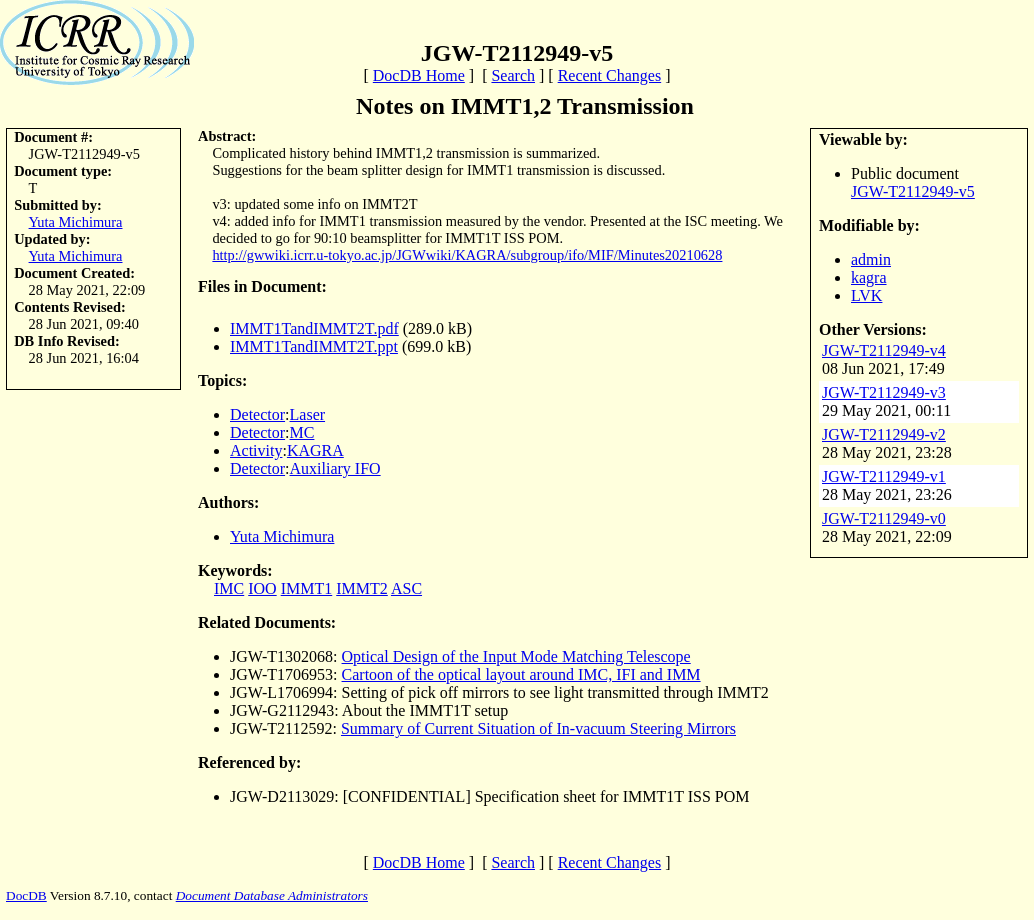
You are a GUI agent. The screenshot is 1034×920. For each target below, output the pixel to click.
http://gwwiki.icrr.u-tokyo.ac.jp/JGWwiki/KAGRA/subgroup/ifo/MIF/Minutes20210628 (467, 255)
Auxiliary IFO (335, 468)
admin (871, 259)
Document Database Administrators (272, 895)
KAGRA (315, 450)
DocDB (26, 895)
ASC (406, 588)
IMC (229, 588)
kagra (869, 277)
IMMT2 (362, 588)
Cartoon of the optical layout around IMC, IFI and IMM (521, 674)
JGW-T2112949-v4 (884, 350)
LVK (866, 295)
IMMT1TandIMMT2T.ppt (314, 346)
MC (302, 432)
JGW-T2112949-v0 (884, 518)
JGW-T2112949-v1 (884, 476)
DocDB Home (419, 75)
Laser (308, 414)
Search (513, 75)
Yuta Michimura (76, 222)
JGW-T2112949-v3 (884, 392)
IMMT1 (307, 588)
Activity (256, 450)
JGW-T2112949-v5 (913, 191)
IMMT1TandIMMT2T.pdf (314, 328)
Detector (257, 414)
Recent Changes (610, 75)
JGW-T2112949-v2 (884, 434)
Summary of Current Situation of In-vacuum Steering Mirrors (538, 728)
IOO (262, 588)
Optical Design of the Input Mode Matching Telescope (516, 656)
